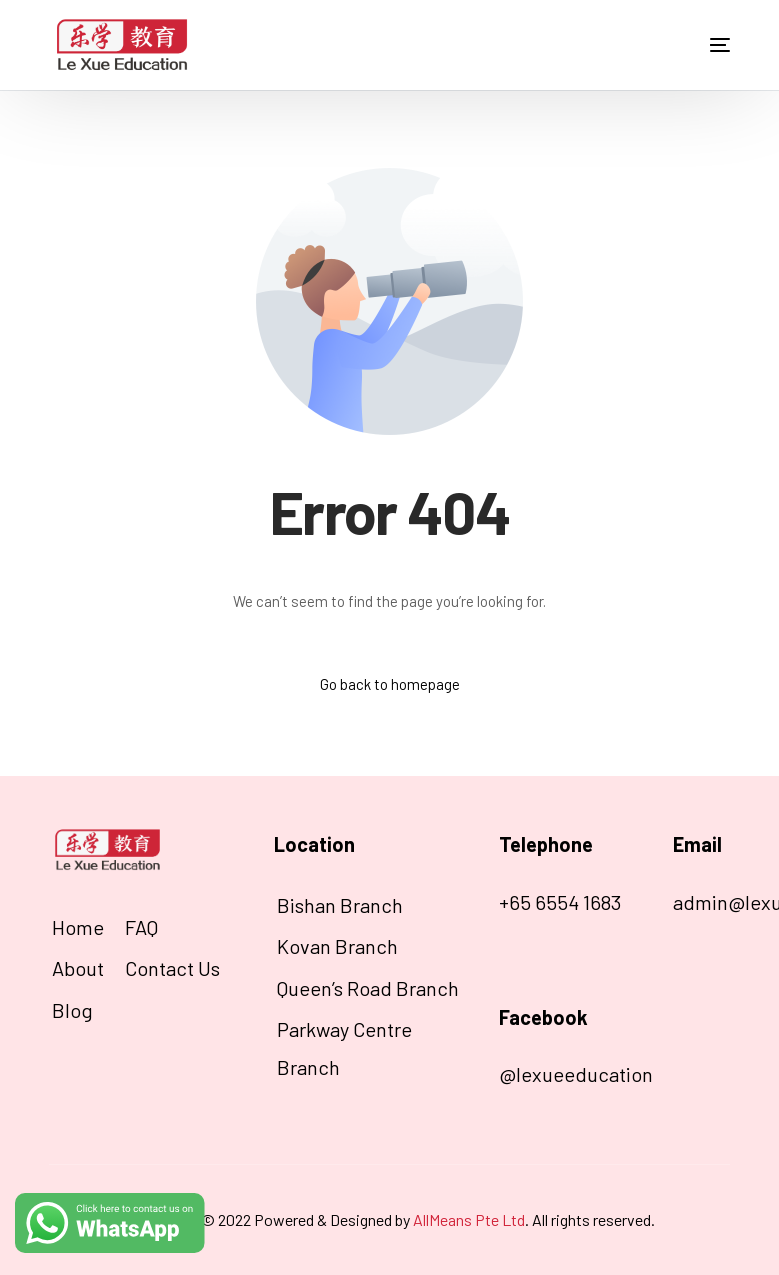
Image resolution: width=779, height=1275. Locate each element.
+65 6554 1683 (560, 902)
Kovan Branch (337, 946)
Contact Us (172, 968)
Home (78, 927)
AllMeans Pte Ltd (469, 1219)
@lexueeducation (576, 1074)
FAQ (141, 927)
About (78, 968)
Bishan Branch (340, 905)
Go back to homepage (390, 684)
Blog (72, 1010)
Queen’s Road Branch (368, 988)
